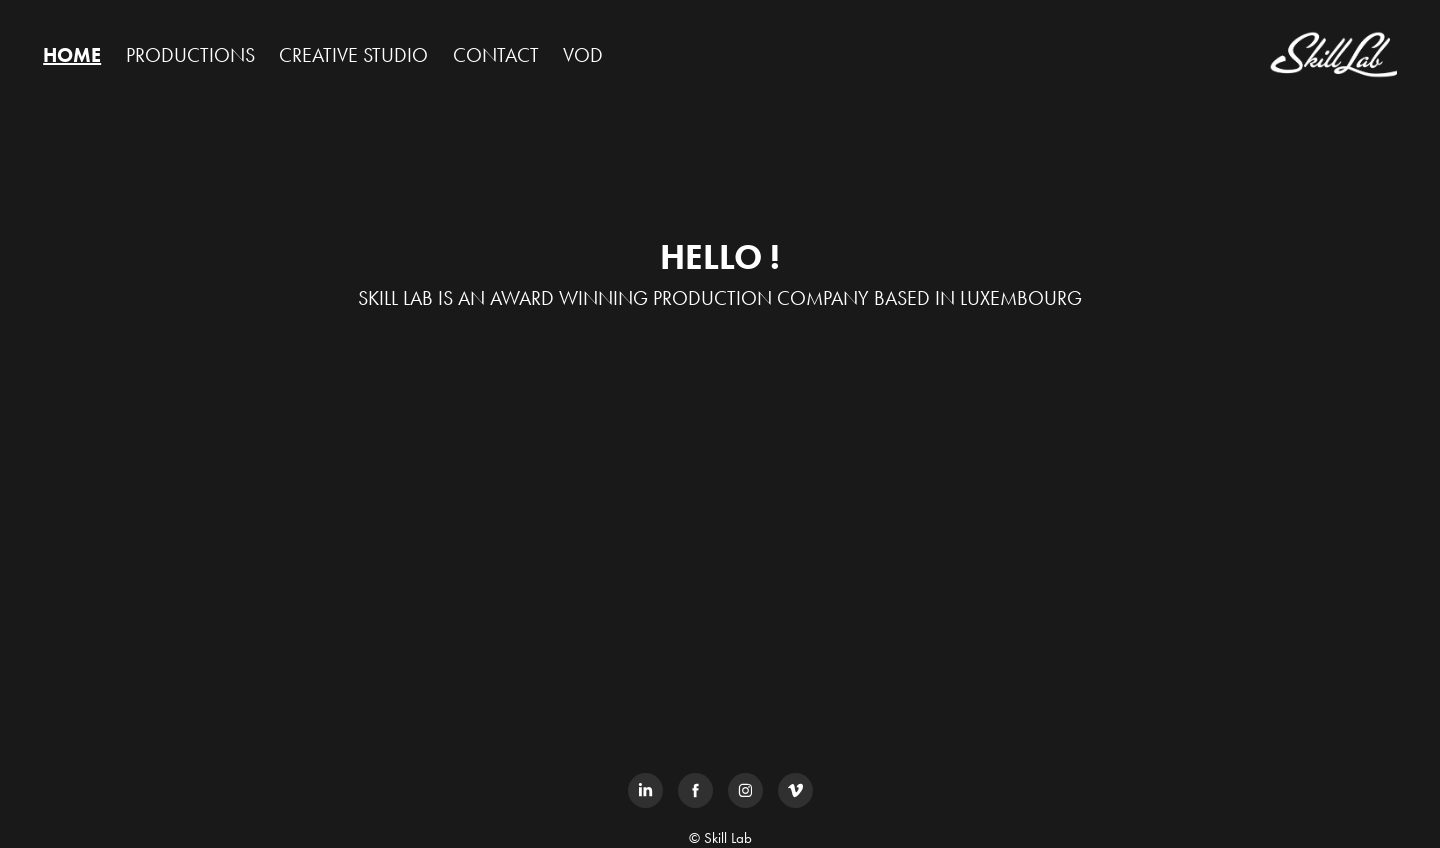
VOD (583, 55)
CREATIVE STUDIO (353, 55)
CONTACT (496, 55)
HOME (72, 55)
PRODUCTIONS (190, 55)
